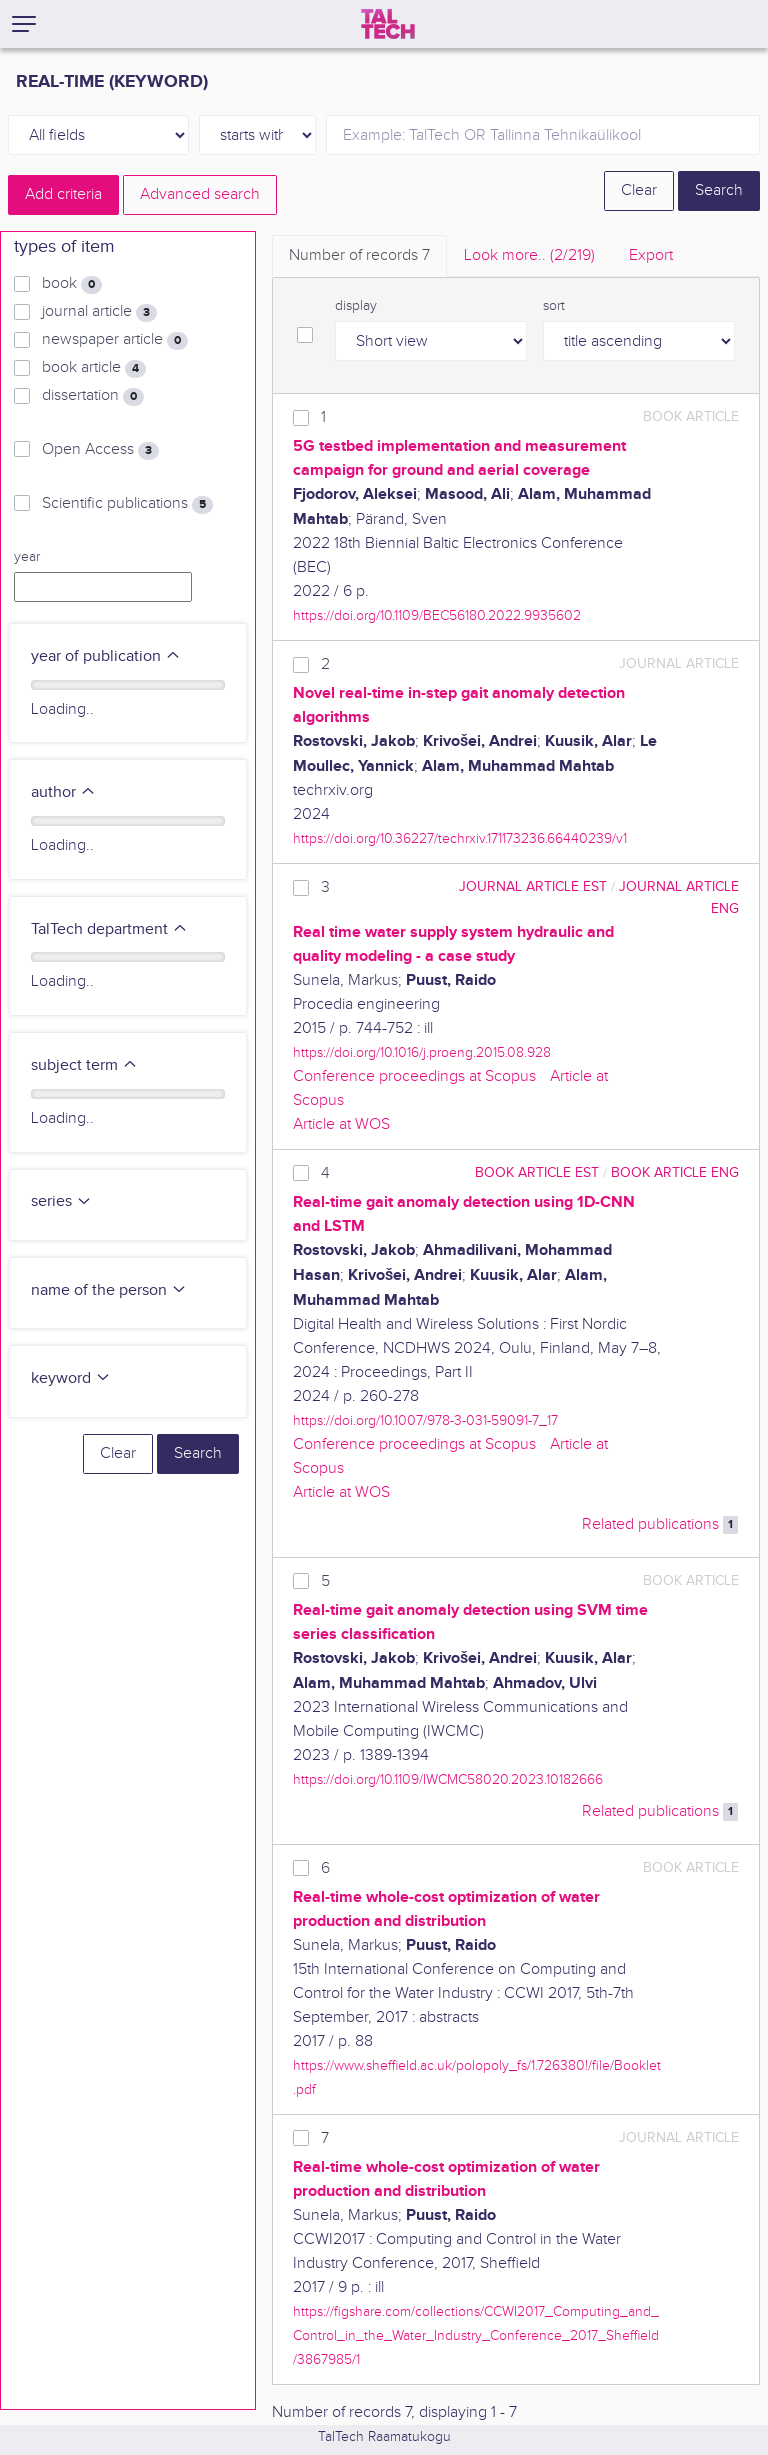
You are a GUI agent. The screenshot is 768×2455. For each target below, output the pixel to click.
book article (94, 368)
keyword (71, 1378)
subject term (84, 1065)
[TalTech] (388, 24)
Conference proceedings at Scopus (414, 1076)
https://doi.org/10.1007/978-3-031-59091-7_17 (425, 1420)
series (61, 1201)
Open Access (100, 450)
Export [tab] (651, 255)
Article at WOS (341, 1124)
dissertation (93, 396)
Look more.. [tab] (529, 255)
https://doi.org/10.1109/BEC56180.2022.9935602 (437, 615)
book (72, 284)
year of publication (106, 656)
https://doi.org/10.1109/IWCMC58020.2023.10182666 (448, 1779)
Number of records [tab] (359, 255)
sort (554, 306)
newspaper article (115, 340)
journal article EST (533, 886)
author (63, 792)
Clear (639, 190)
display (356, 306)
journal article (99, 312)
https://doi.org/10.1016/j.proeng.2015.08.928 (422, 1052)
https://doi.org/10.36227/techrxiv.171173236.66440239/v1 (460, 838)
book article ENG (675, 1172)
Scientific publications (127, 504)
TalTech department (109, 929)
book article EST (537, 1172)
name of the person (109, 1290)
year (27, 557)
